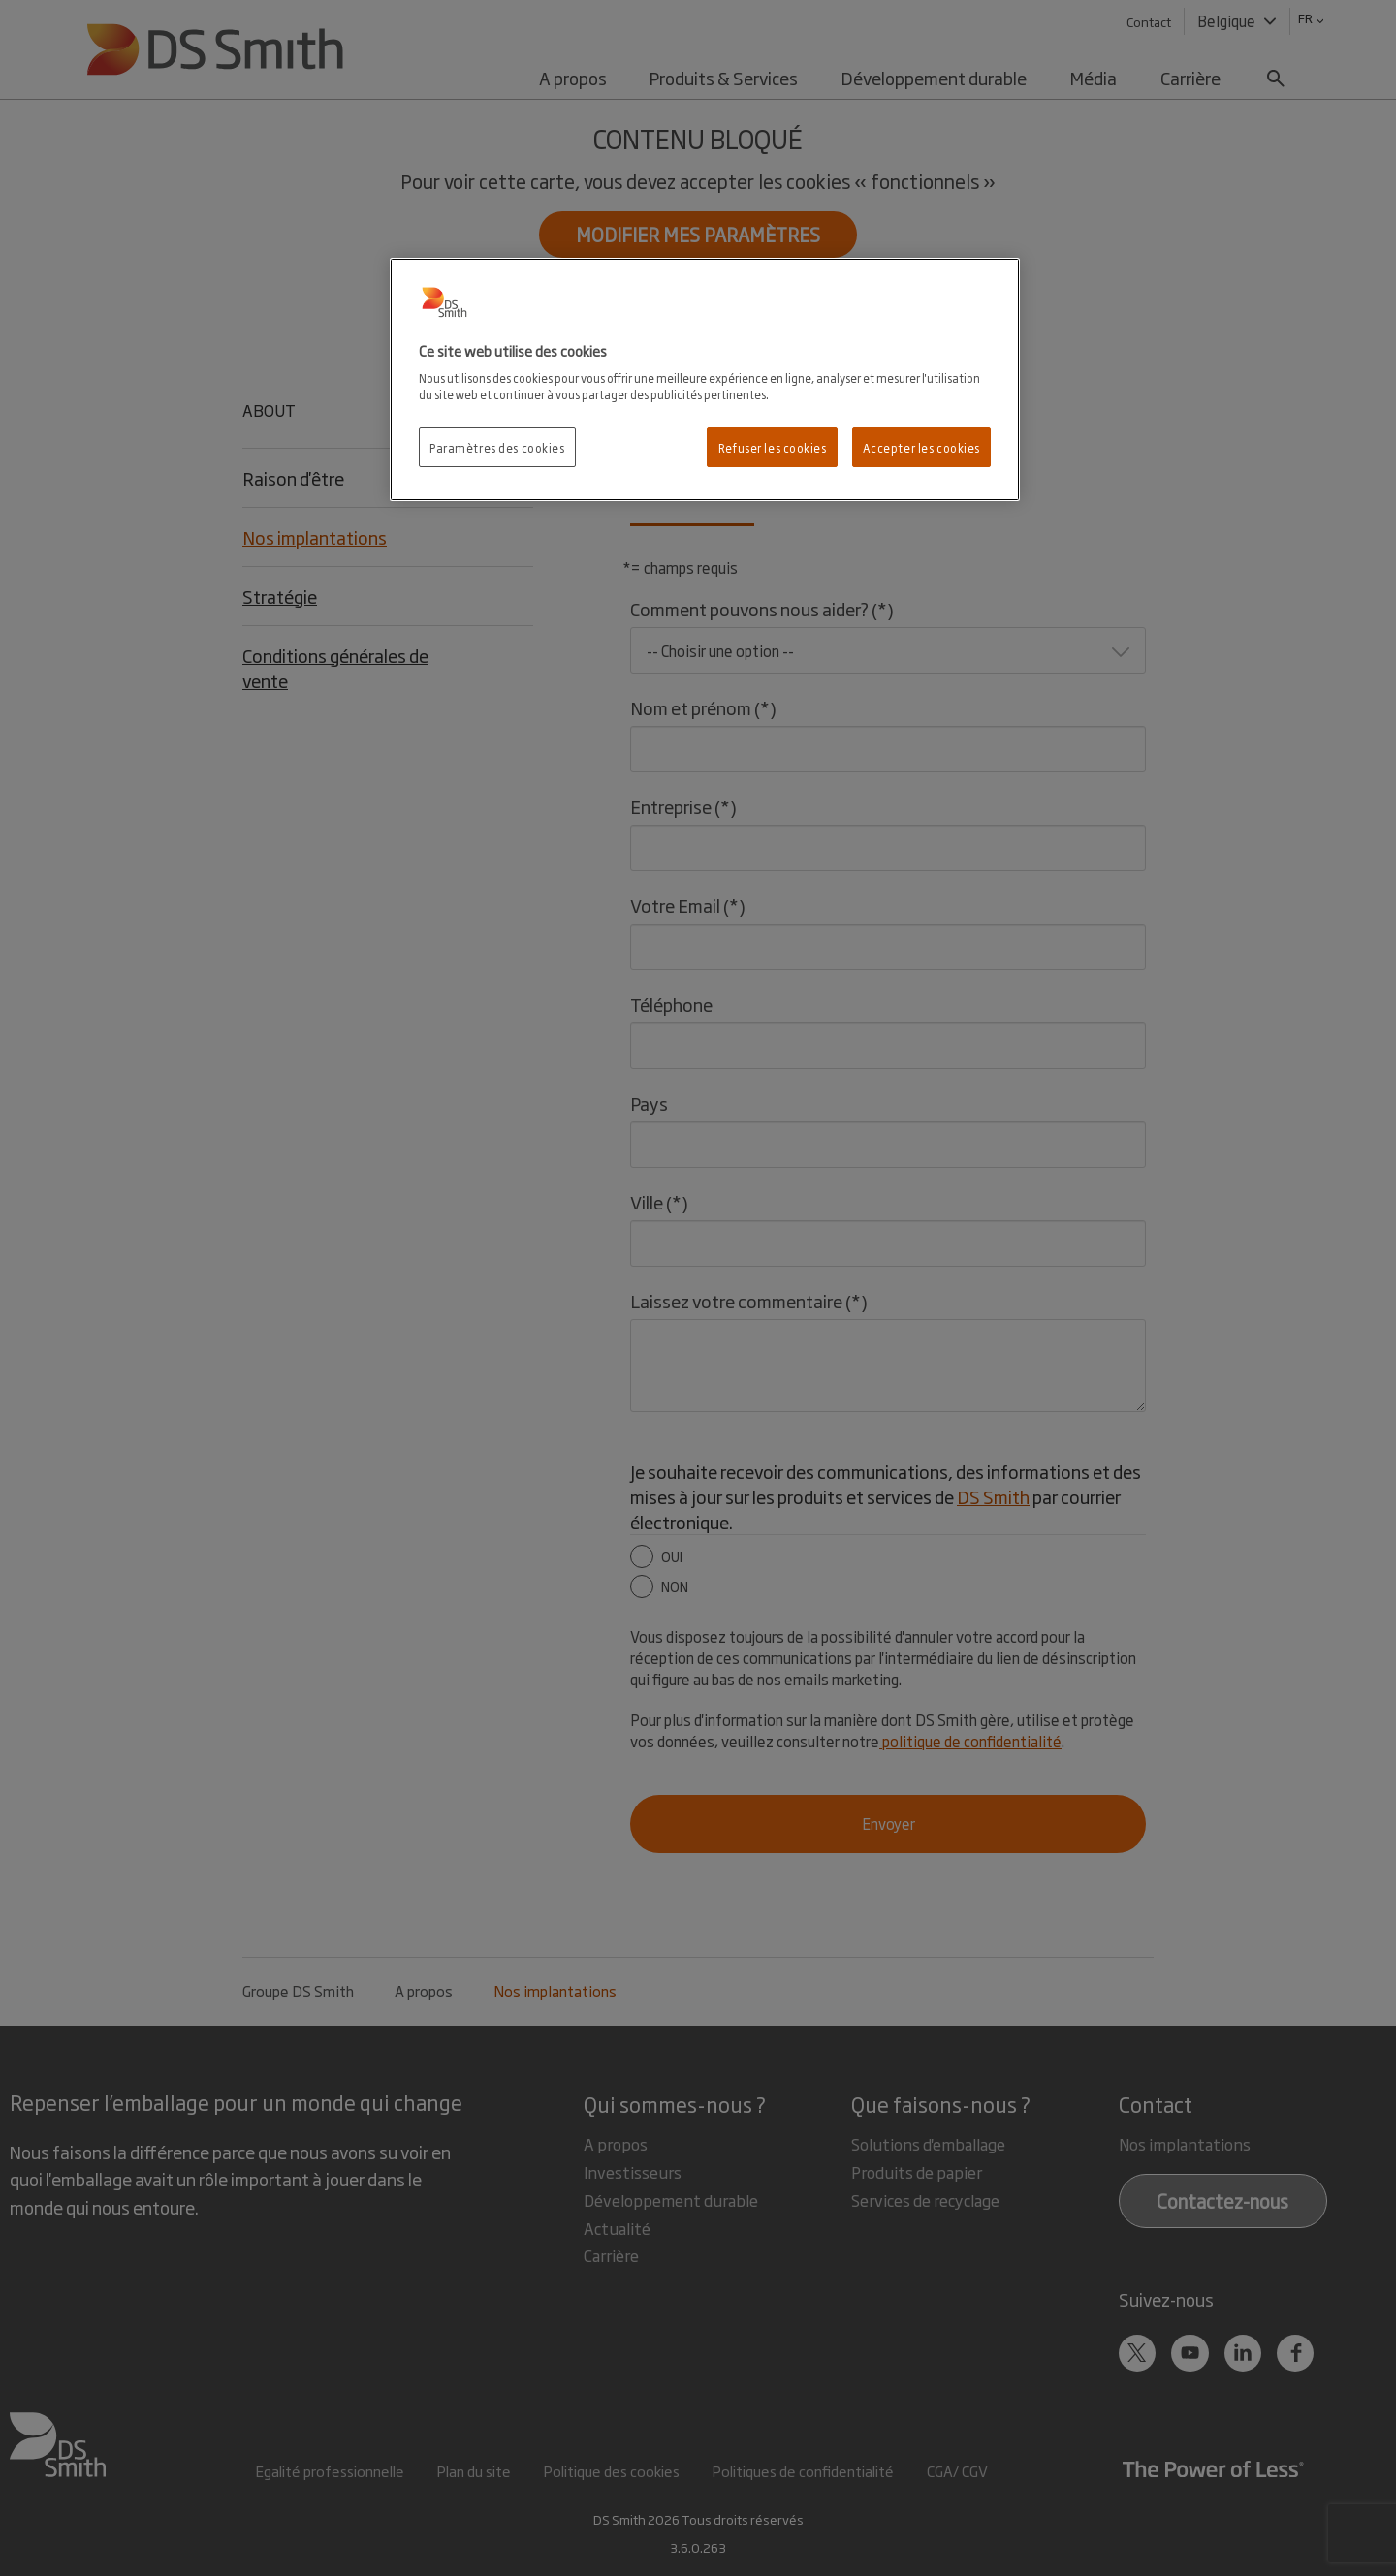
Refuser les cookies (772, 447)
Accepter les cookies (921, 447)
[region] (705, 380)
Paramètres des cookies (497, 447)
